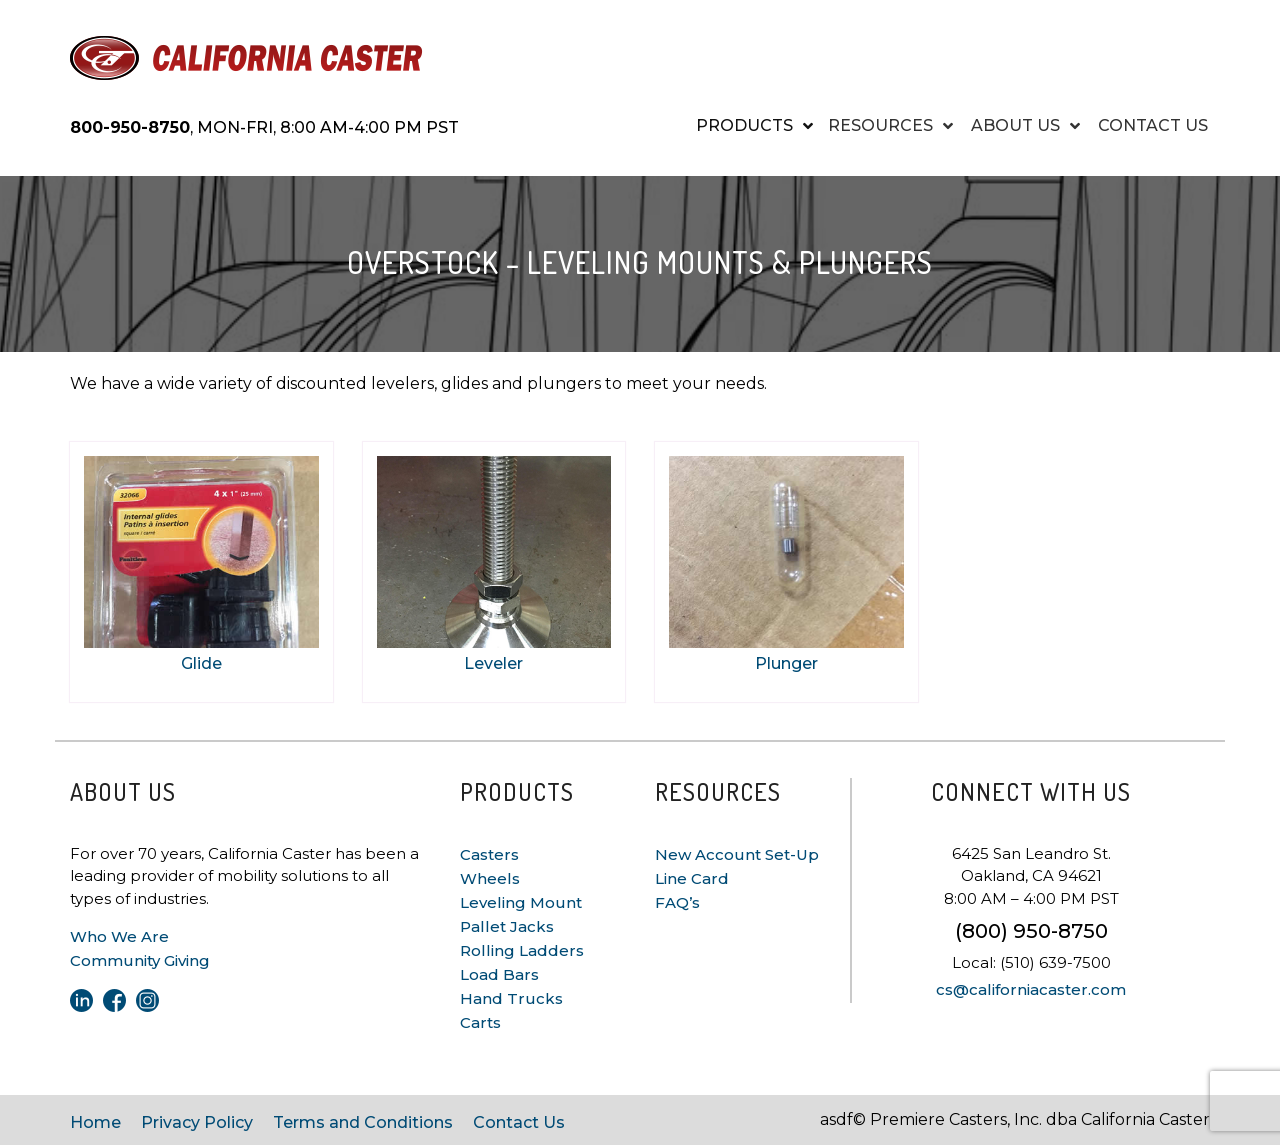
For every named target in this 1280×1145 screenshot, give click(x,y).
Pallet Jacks (507, 926)
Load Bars (499, 974)
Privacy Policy (197, 1122)
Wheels (490, 878)
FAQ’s (677, 902)
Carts (480, 1022)
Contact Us (519, 1122)
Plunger (786, 663)
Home (95, 1122)
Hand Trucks (511, 998)
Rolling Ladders (522, 950)
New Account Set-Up (737, 854)
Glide (201, 663)
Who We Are (119, 936)
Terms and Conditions (363, 1122)
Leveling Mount (521, 902)
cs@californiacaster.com (1031, 989)
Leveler (493, 663)
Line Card (692, 878)
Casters (489, 854)
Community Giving (140, 960)
